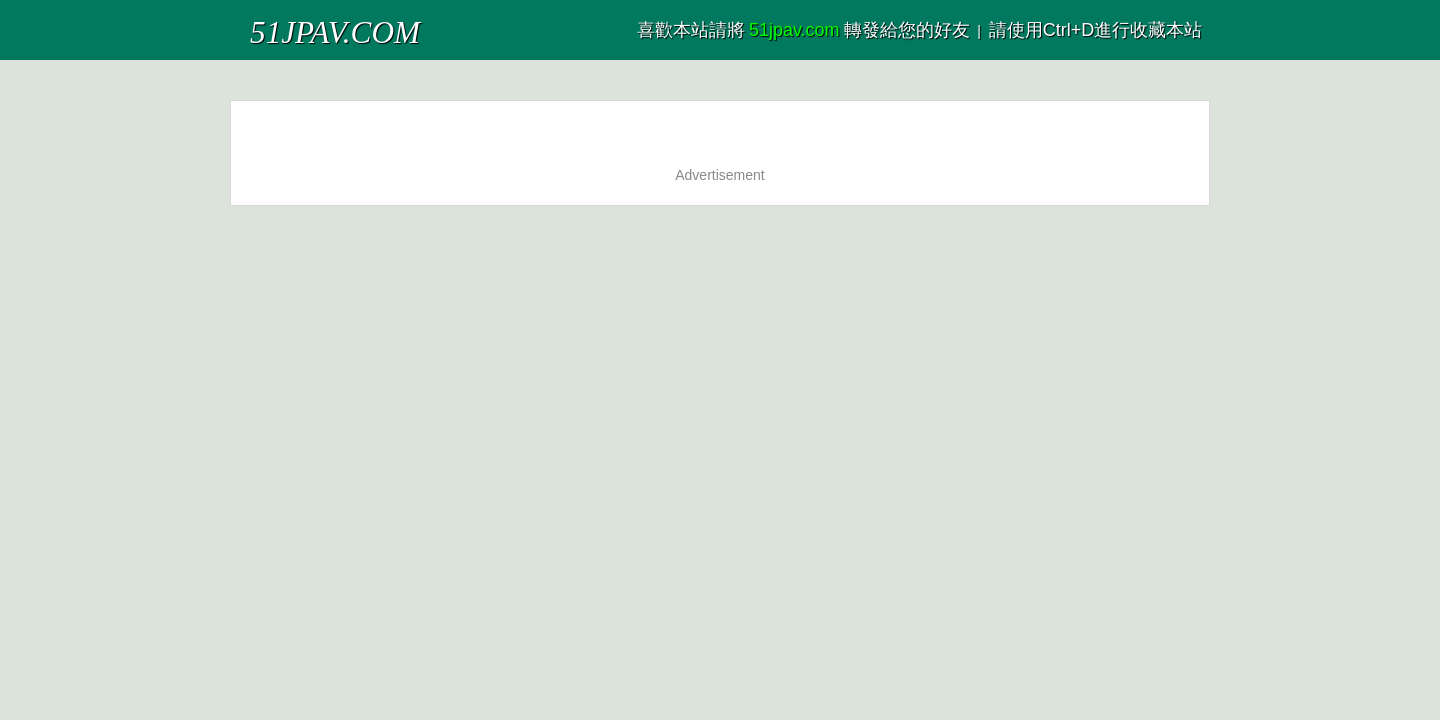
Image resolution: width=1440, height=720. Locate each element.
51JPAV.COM (298, 24)
